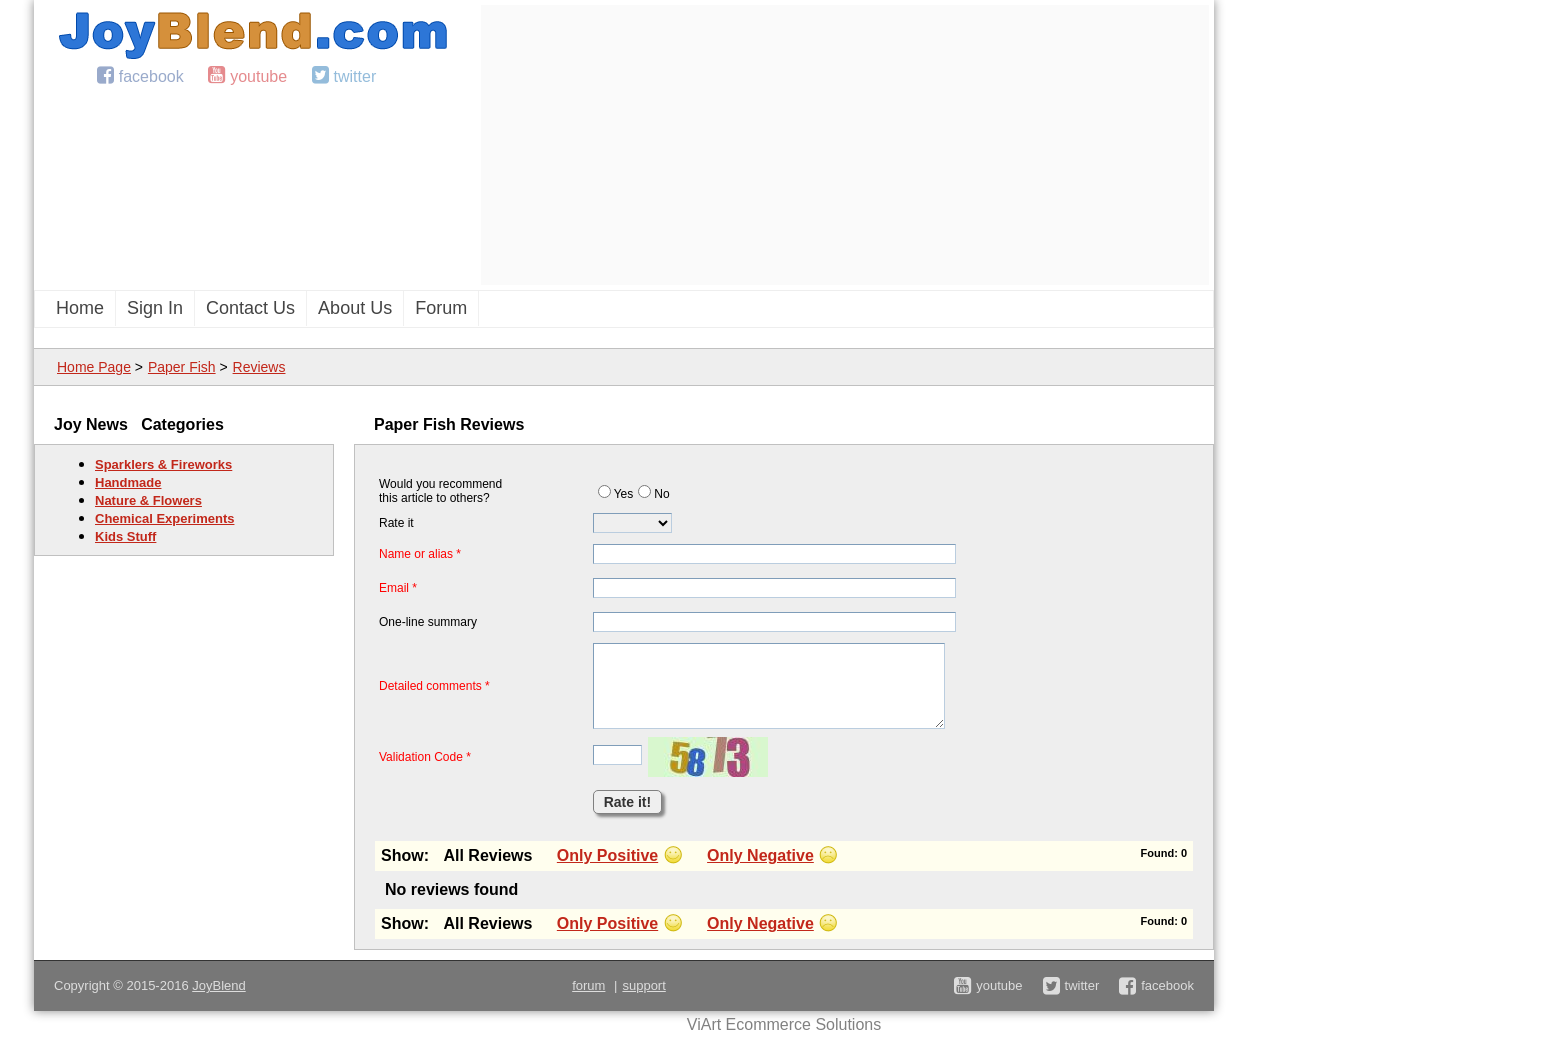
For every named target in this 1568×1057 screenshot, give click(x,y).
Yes (616, 494)
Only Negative (760, 855)
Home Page (94, 367)
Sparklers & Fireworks (163, 464)
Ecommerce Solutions (804, 1024)
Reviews (259, 367)
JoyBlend (218, 985)
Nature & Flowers (148, 500)
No (653, 494)
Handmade (128, 482)
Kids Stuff (125, 536)
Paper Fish (182, 367)
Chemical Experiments (164, 518)
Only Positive (607, 855)
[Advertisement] (845, 145)
